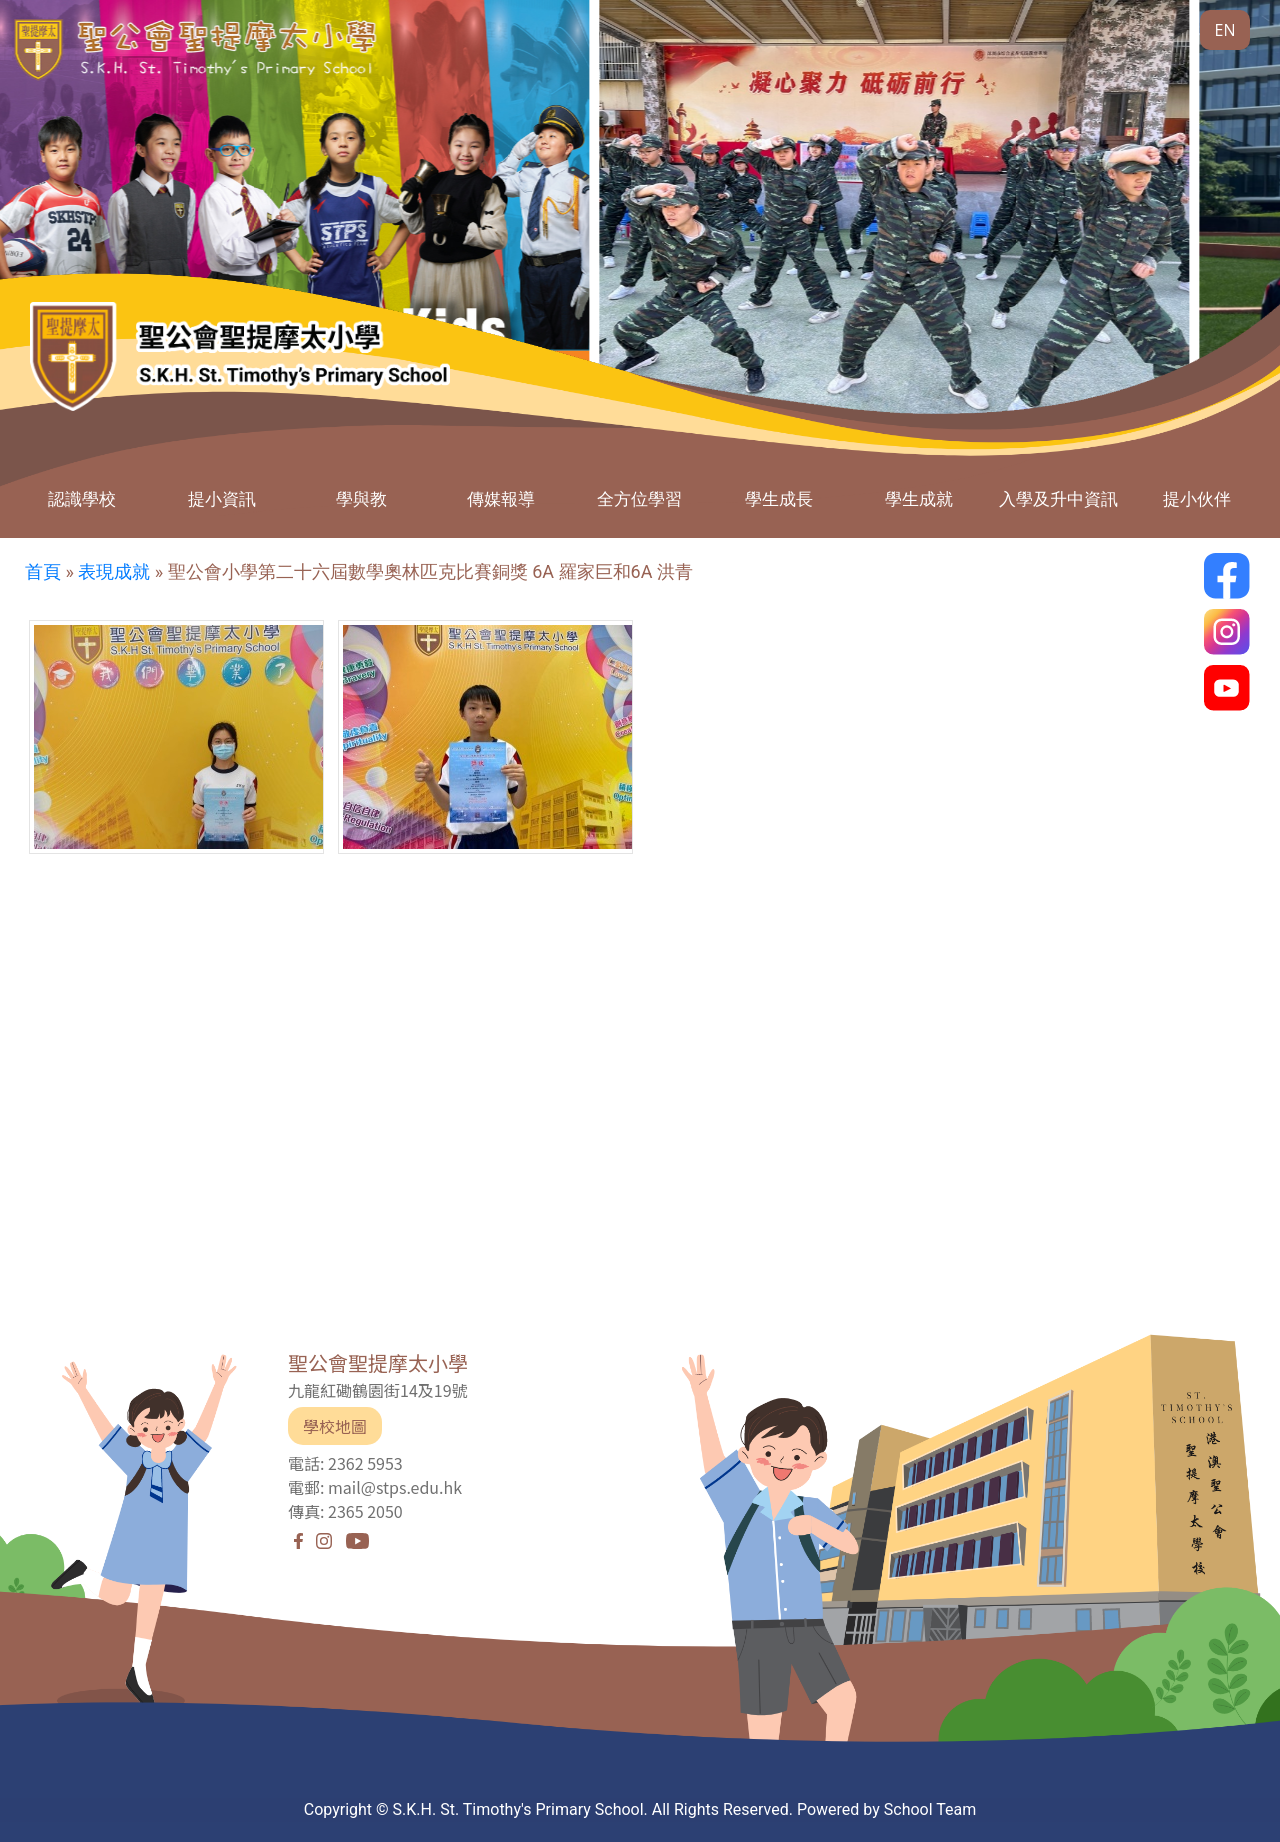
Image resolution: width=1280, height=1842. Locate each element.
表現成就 (114, 571)
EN (1225, 30)
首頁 (43, 571)
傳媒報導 (501, 498)
